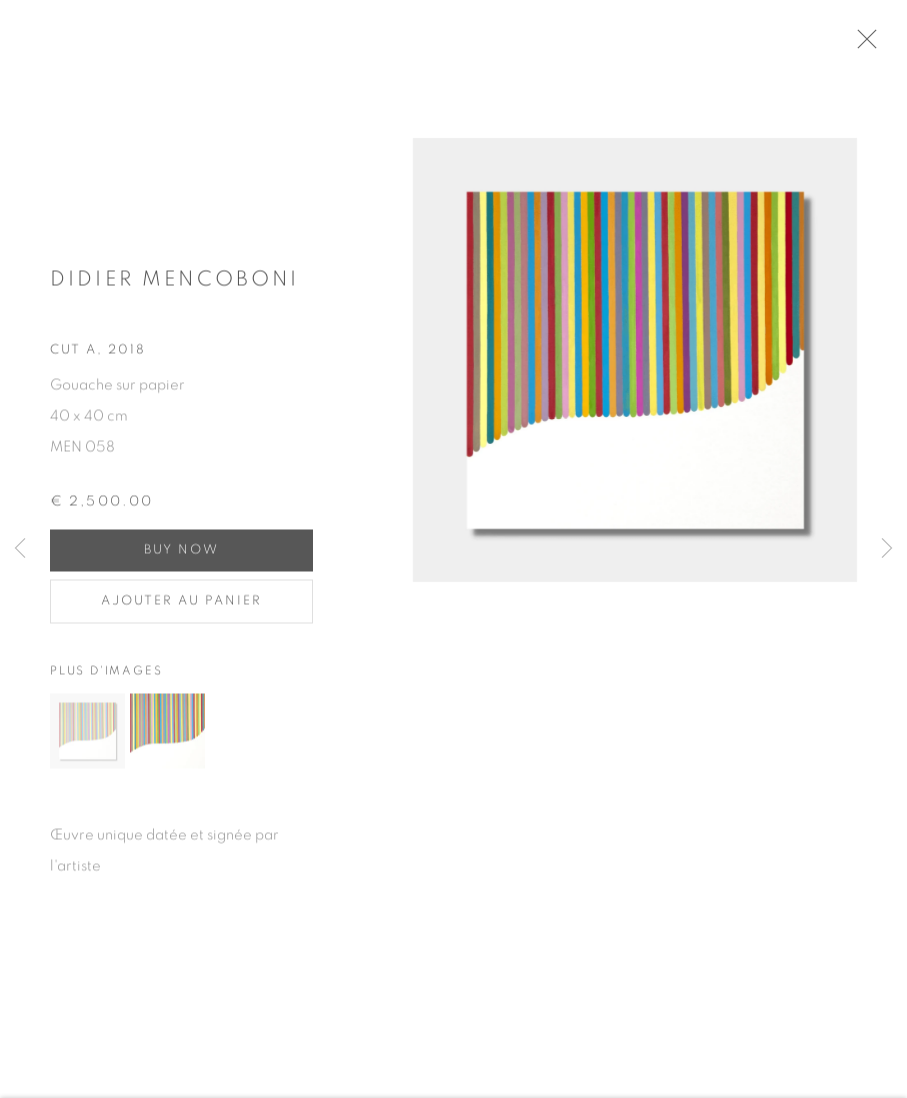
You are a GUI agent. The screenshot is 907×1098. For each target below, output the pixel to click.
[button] (87, 739)
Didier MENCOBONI (174, 287)
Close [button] (886, 45)
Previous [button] (20, 549)
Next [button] (887, 549)
